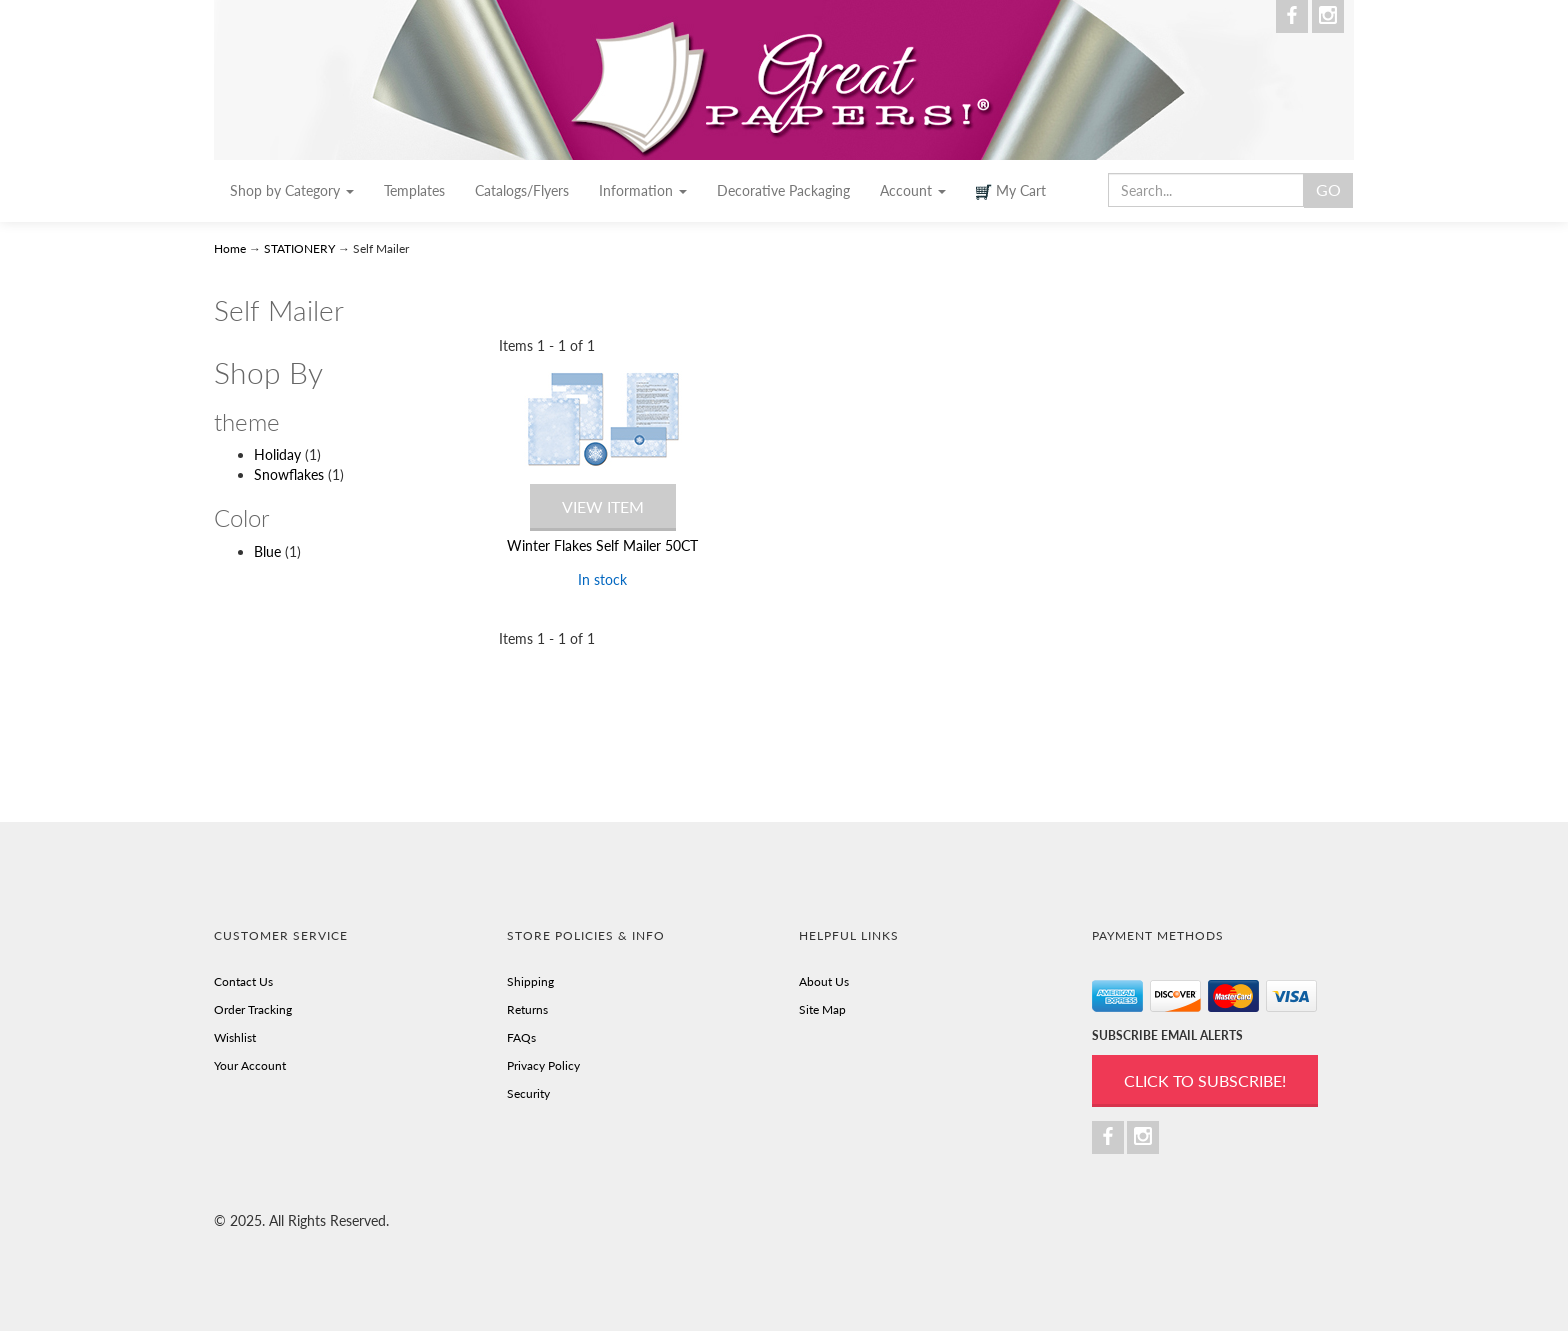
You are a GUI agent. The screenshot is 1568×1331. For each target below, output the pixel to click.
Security (528, 1093)
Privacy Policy (543, 1065)
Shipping (530, 981)
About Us (824, 981)
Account (913, 190)
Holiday (277, 454)
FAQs (521, 1037)
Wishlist (235, 1037)
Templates (414, 190)
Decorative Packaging (783, 190)
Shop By (268, 372)
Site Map (822, 1009)
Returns (527, 1009)
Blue (267, 551)
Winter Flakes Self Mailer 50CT (602, 545)
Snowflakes (289, 474)
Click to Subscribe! (1205, 1080)
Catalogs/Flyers (522, 190)
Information (643, 190)
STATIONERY (299, 248)
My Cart (1011, 191)
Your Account (250, 1065)
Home (231, 248)
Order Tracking (253, 1009)
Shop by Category (292, 190)
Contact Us (243, 981)
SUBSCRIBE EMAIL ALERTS (1167, 1035)
